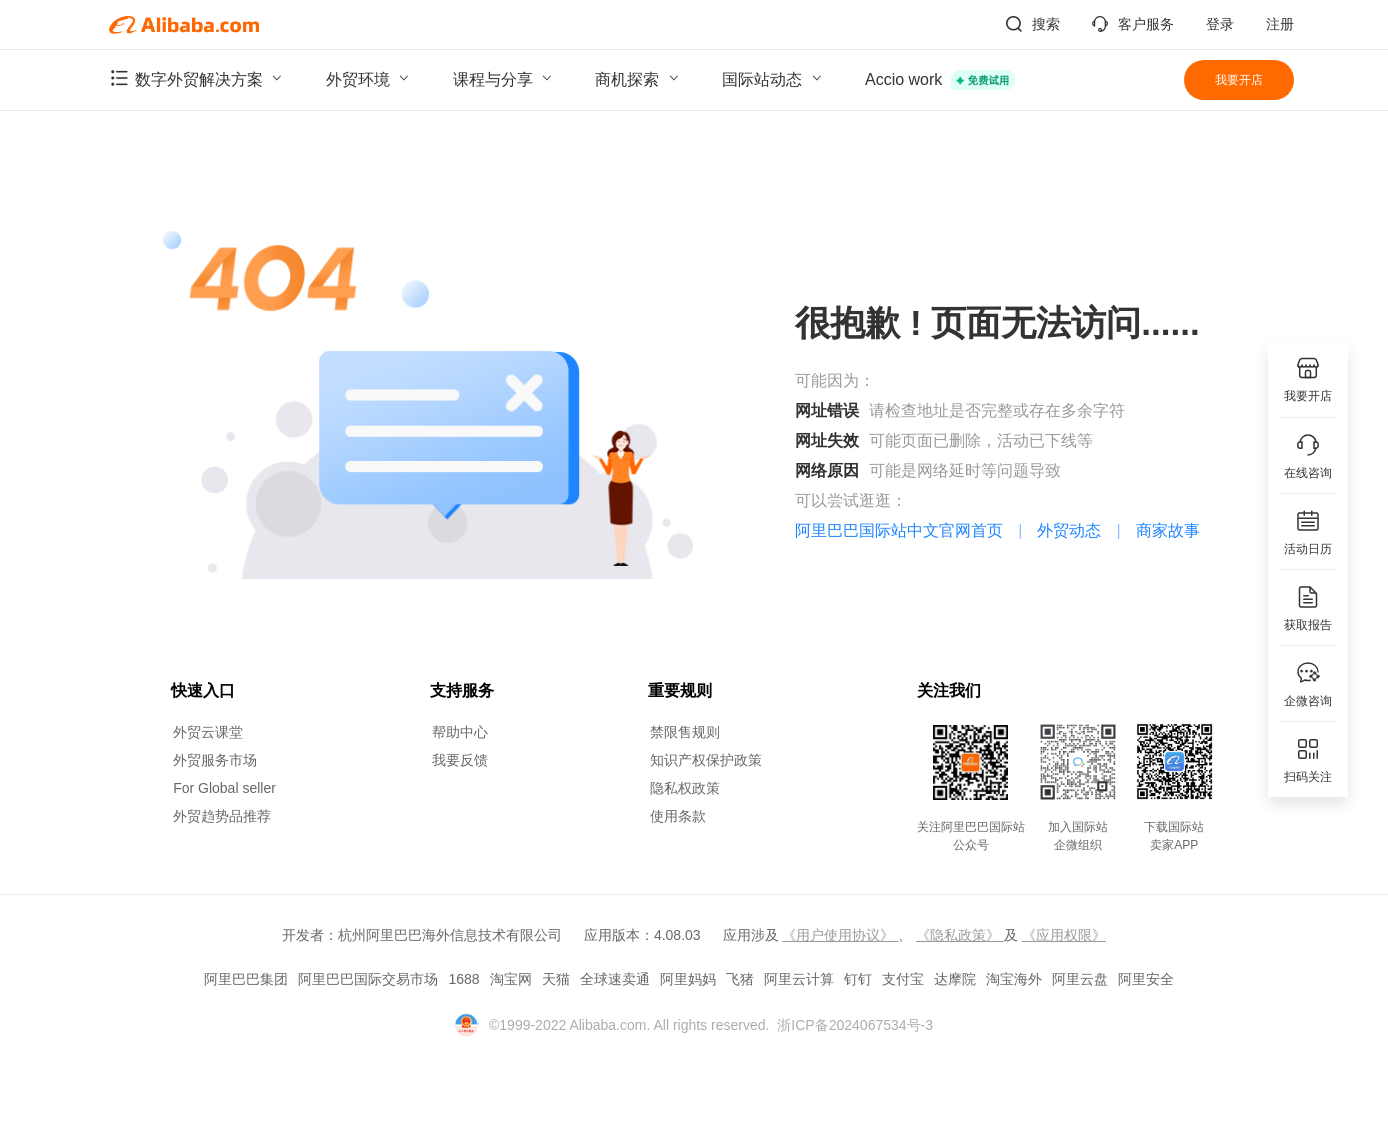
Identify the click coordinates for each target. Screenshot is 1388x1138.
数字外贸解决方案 (198, 78)
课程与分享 (505, 78)
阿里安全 (1146, 979)
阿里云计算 (799, 979)
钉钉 (858, 979)
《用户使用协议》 (840, 935)
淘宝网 (511, 979)
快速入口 (203, 690)
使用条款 (678, 816)
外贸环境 (370, 78)
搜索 (1033, 24)
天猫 (556, 979)
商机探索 (639, 78)
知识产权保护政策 (706, 760)
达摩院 (955, 979)
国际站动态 (774, 78)
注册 (1280, 24)
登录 (1220, 24)
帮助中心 (460, 732)
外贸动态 (1069, 530)
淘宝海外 (1014, 979)
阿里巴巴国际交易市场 (368, 979)
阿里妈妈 (688, 979)
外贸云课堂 (208, 732)
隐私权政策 (685, 788)
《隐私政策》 (960, 935)
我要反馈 (460, 760)
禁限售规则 (685, 732)
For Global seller (224, 788)
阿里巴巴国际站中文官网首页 (899, 530)
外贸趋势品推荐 (222, 816)
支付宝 (903, 979)
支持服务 (462, 690)
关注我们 (949, 690)
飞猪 (740, 979)
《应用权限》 (1064, 935)
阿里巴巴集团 (246, 979)
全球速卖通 (615, 979)
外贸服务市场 (215, 760)
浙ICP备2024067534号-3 (855, 1025)
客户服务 (1133, 24)
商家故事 (1168, 530)
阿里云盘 (1080, 979)
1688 (463, 979)
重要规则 (680, 690)
